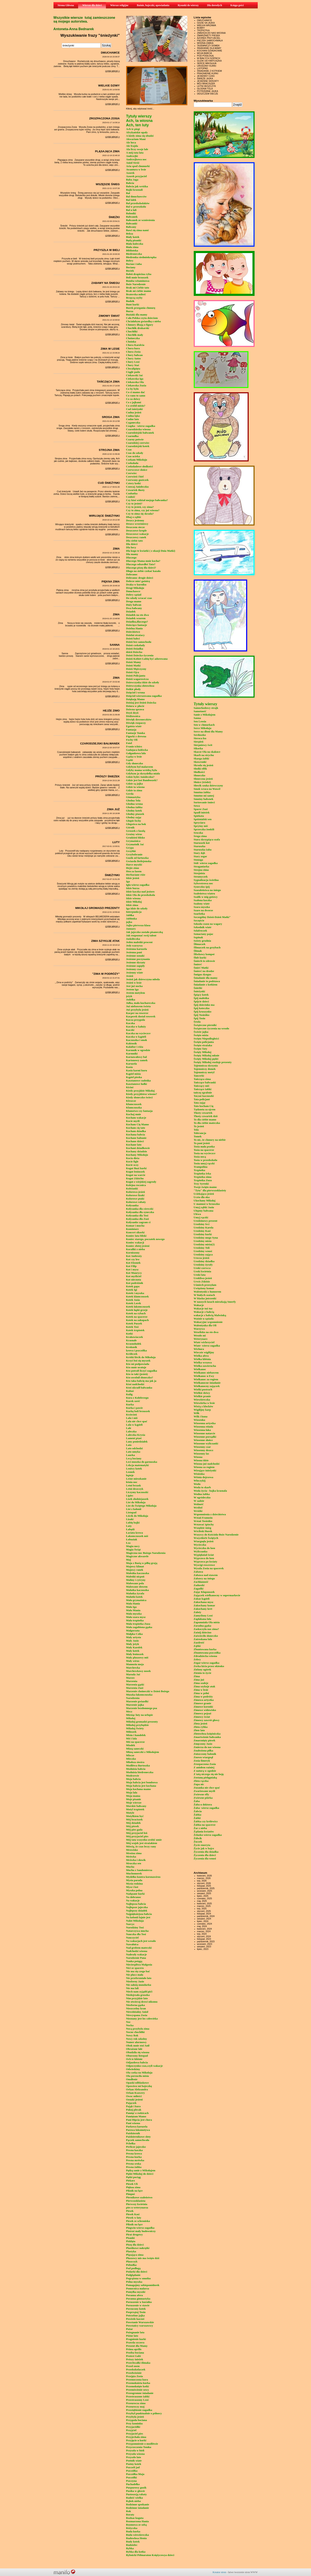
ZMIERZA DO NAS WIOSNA (211, 33)
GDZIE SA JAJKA (206, 23)
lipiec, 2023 (202, 1949)
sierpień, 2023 (204, 1946)
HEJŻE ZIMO (111, 710)
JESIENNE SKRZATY (208, 81)
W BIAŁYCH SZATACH (208, 58)
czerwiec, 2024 (204, 1923)
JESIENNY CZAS (206, 76)
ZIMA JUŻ (113, 809)
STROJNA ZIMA (109, 450)
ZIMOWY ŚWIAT (109, 315)
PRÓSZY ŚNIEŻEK (107, 776)
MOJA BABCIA (204, 53)
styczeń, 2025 (204, 1911)
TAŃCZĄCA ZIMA (108, 381)
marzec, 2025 (204, 1906)
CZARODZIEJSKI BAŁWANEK (100, 743)
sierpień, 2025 (204, 1893)
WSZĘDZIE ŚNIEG (108, 184)
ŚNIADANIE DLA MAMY (209, 48)
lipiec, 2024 (202, 1921)
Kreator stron (219, 2572)
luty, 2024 (202, 1934)
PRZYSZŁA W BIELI (107, 250)
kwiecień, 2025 (204, 1903)
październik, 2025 (206, 1888)
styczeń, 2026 (204, 1883)
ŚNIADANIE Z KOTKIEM (209, 71)
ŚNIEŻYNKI (112, 875)
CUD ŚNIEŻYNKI (109, 482)
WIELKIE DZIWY (109, 85)
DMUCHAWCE (110, 52)
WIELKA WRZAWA (206, 25)
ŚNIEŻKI (114, 217)
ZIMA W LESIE (110, 348)
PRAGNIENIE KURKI (207, 73)
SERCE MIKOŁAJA (206, 63)
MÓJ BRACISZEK (206, 83)
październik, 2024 (206, 1916)
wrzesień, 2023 (204, 1944)
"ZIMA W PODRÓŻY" (106, 973)
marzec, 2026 (204, 1878)
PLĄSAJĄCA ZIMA (107, 151)
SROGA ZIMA (111, 417)
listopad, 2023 (204, 1939)
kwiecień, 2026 (204, 1875)
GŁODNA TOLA (205, 88)
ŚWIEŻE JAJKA (205, 78)
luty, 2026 (202, 1880)
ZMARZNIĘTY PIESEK (208, 35)
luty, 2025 (202, 1908)
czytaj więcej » (112, 71)
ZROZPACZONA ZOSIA (104, 118)
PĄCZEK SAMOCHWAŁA (210, 40)
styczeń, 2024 (204, 1936)
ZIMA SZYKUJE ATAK (105, 940)
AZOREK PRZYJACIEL (208, 38)
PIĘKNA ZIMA (110, 581)
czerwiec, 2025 (204, 1898)
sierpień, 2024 (204, 1918)
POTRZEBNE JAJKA (207, 91)
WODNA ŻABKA (205, 43)
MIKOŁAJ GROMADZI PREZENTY (97, 908)
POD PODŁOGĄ (205, 55)
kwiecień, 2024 (204, 1929)
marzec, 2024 (204, 1931)
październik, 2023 (206, 1941)
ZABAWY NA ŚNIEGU (105, 282)
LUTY (116, 842)
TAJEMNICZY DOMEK (208, 45)
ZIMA (116, 548)
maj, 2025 (202, 1901)
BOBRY (201, 28)
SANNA (115, 644)
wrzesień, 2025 (204, 1891)
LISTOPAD (202, 68)
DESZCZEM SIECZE (207, 93)
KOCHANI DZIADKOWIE (209, 50)
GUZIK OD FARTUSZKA (209, 60)
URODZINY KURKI (206, 66)
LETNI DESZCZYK (206, 86)
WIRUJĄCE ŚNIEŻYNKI (104, 515)
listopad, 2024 (204, 1913)
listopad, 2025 (204, 1885)
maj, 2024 (202, 1926)
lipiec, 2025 (202, 1896)
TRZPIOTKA (203, 30)
